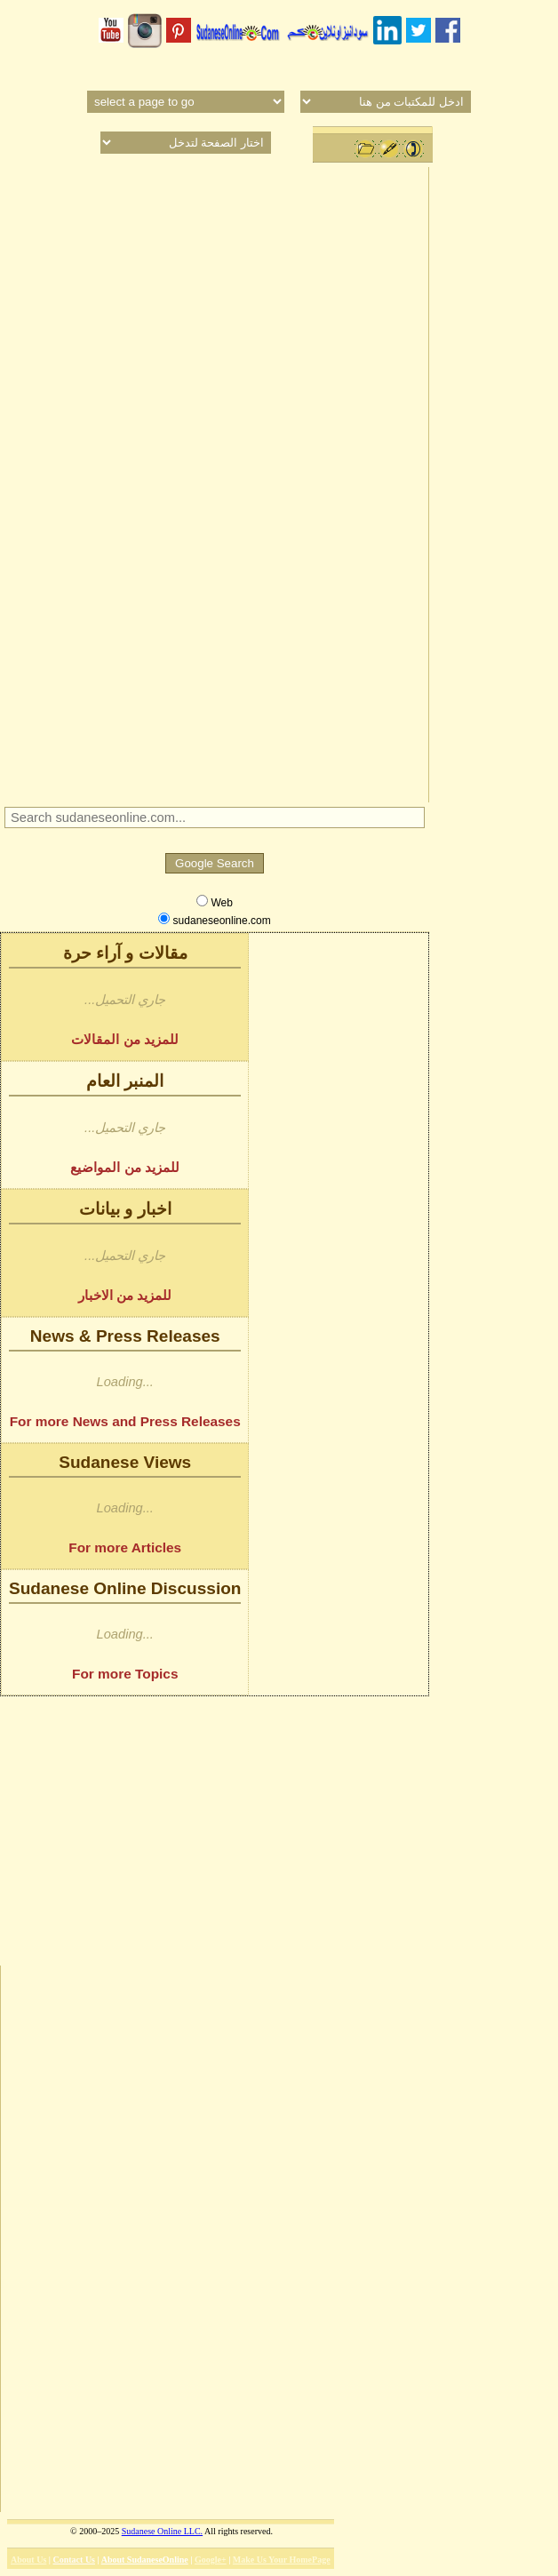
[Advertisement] (214, 483)
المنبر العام (124, 1081)
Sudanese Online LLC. (162, 2531)
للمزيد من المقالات (125, 1039)
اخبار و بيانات (125, 1209)
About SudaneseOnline (144, 2559)
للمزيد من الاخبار (125, 1295)
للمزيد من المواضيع (124, 1167)
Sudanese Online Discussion (125, 1588)
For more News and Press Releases (125, 1421)
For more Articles (124, 1547)
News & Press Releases (125, 1336)
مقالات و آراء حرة (125, 953)
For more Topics (125, 1673)
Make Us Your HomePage (282, 2559)
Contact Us (74, 2559)
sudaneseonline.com (214, 920)
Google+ (211, 2559)
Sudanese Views (125, 1462)
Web (214, 902)
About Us (28, 2559)
